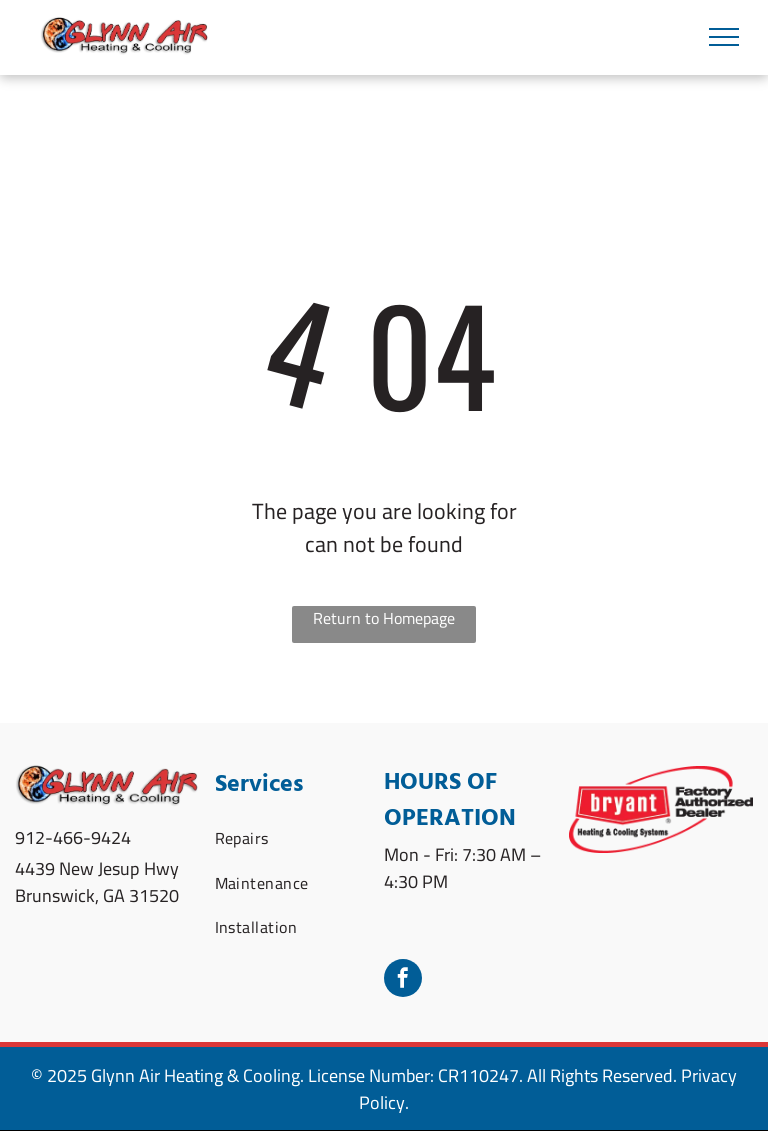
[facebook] (403, 980)
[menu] (724, 37)
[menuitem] (288, 838)
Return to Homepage (384, 619)
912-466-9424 (73, 837)
